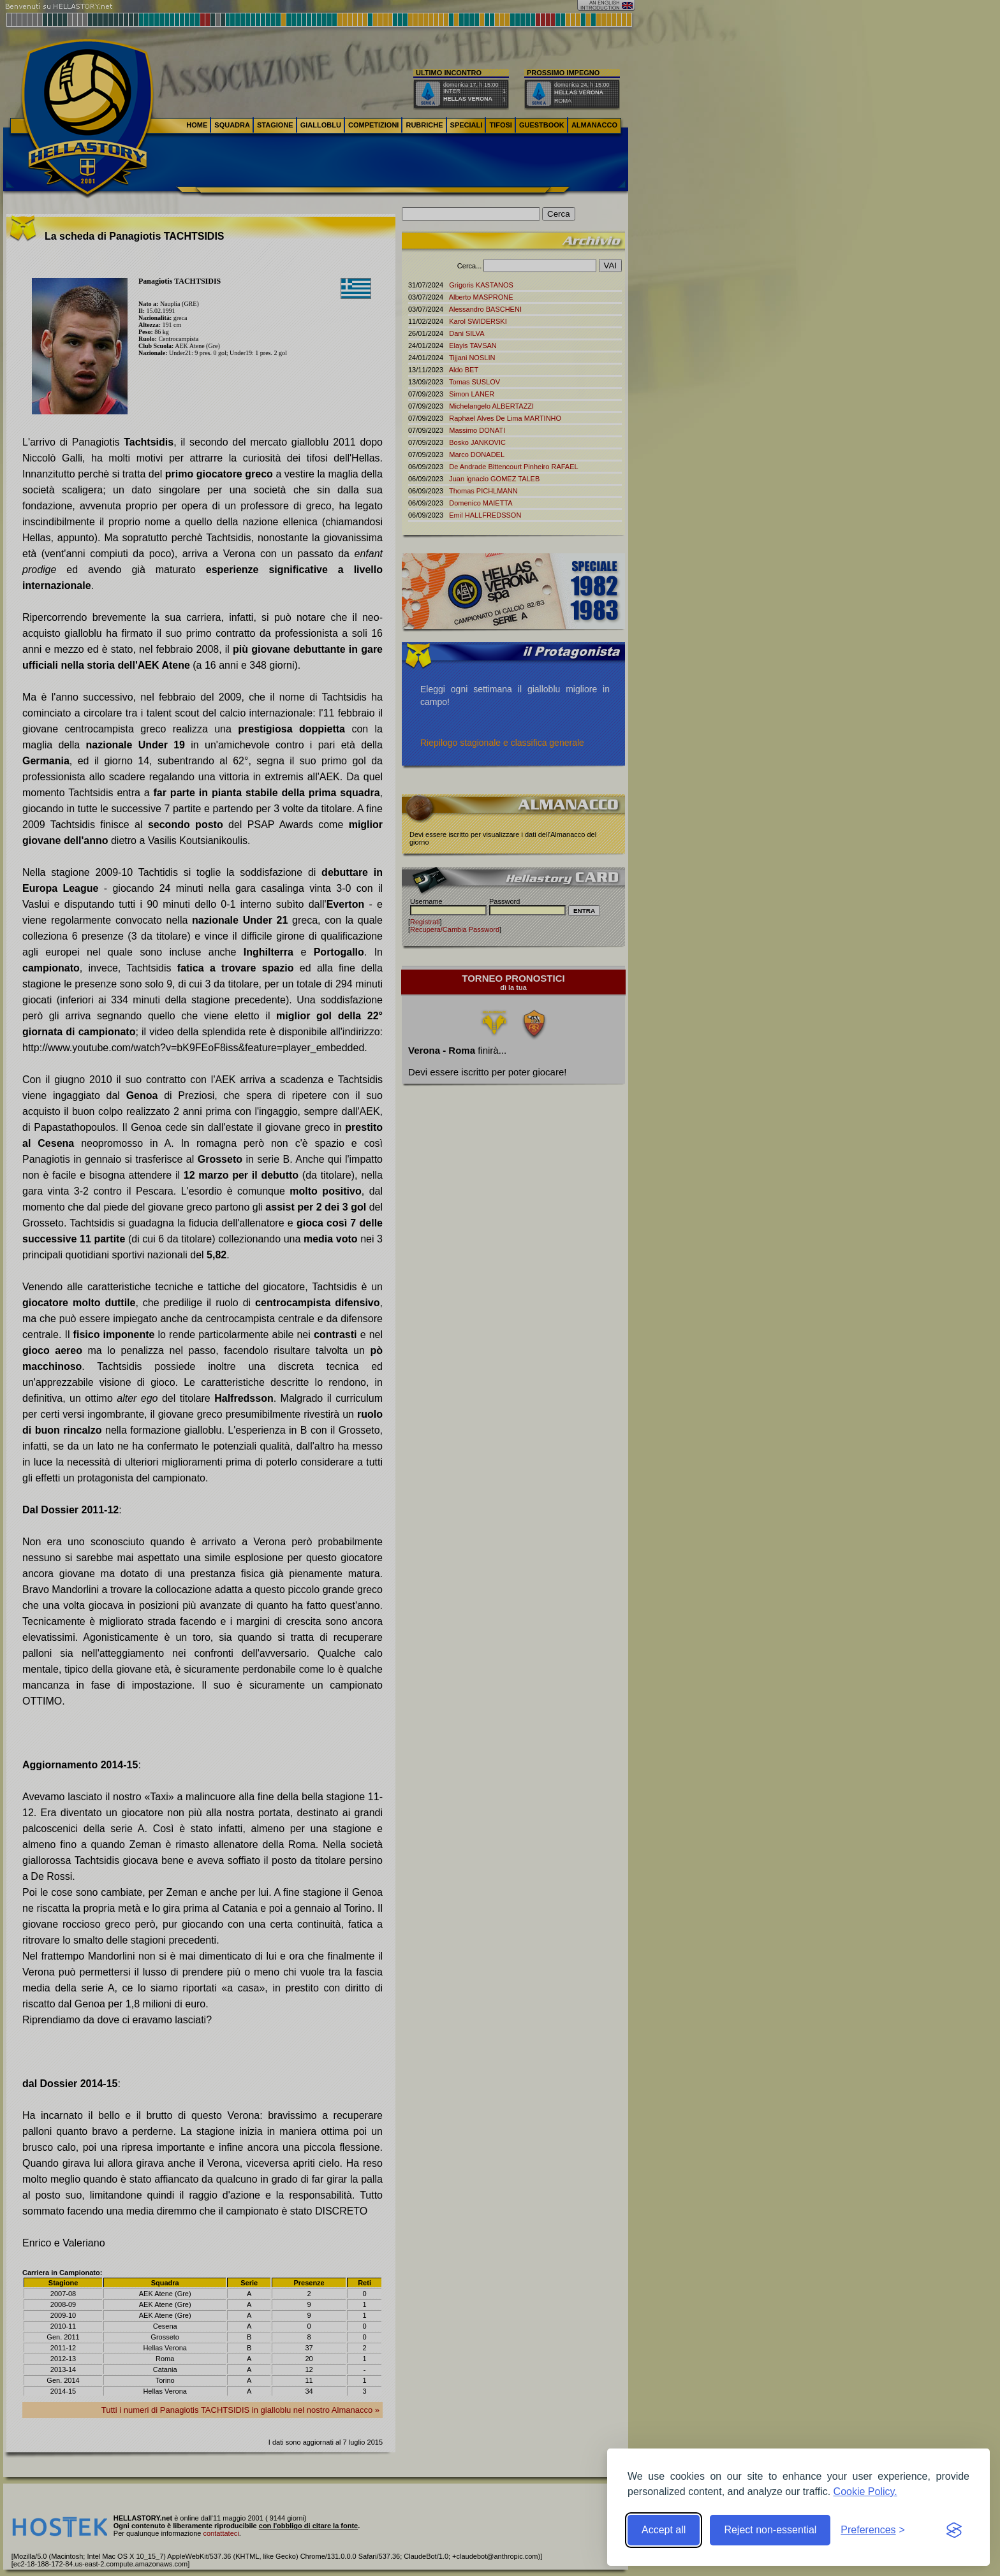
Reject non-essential (770, 2529)
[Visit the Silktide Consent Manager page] (954, 2530)
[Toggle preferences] (873, 2530)
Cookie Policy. (865, 2491)
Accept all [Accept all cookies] (664, 2529)
